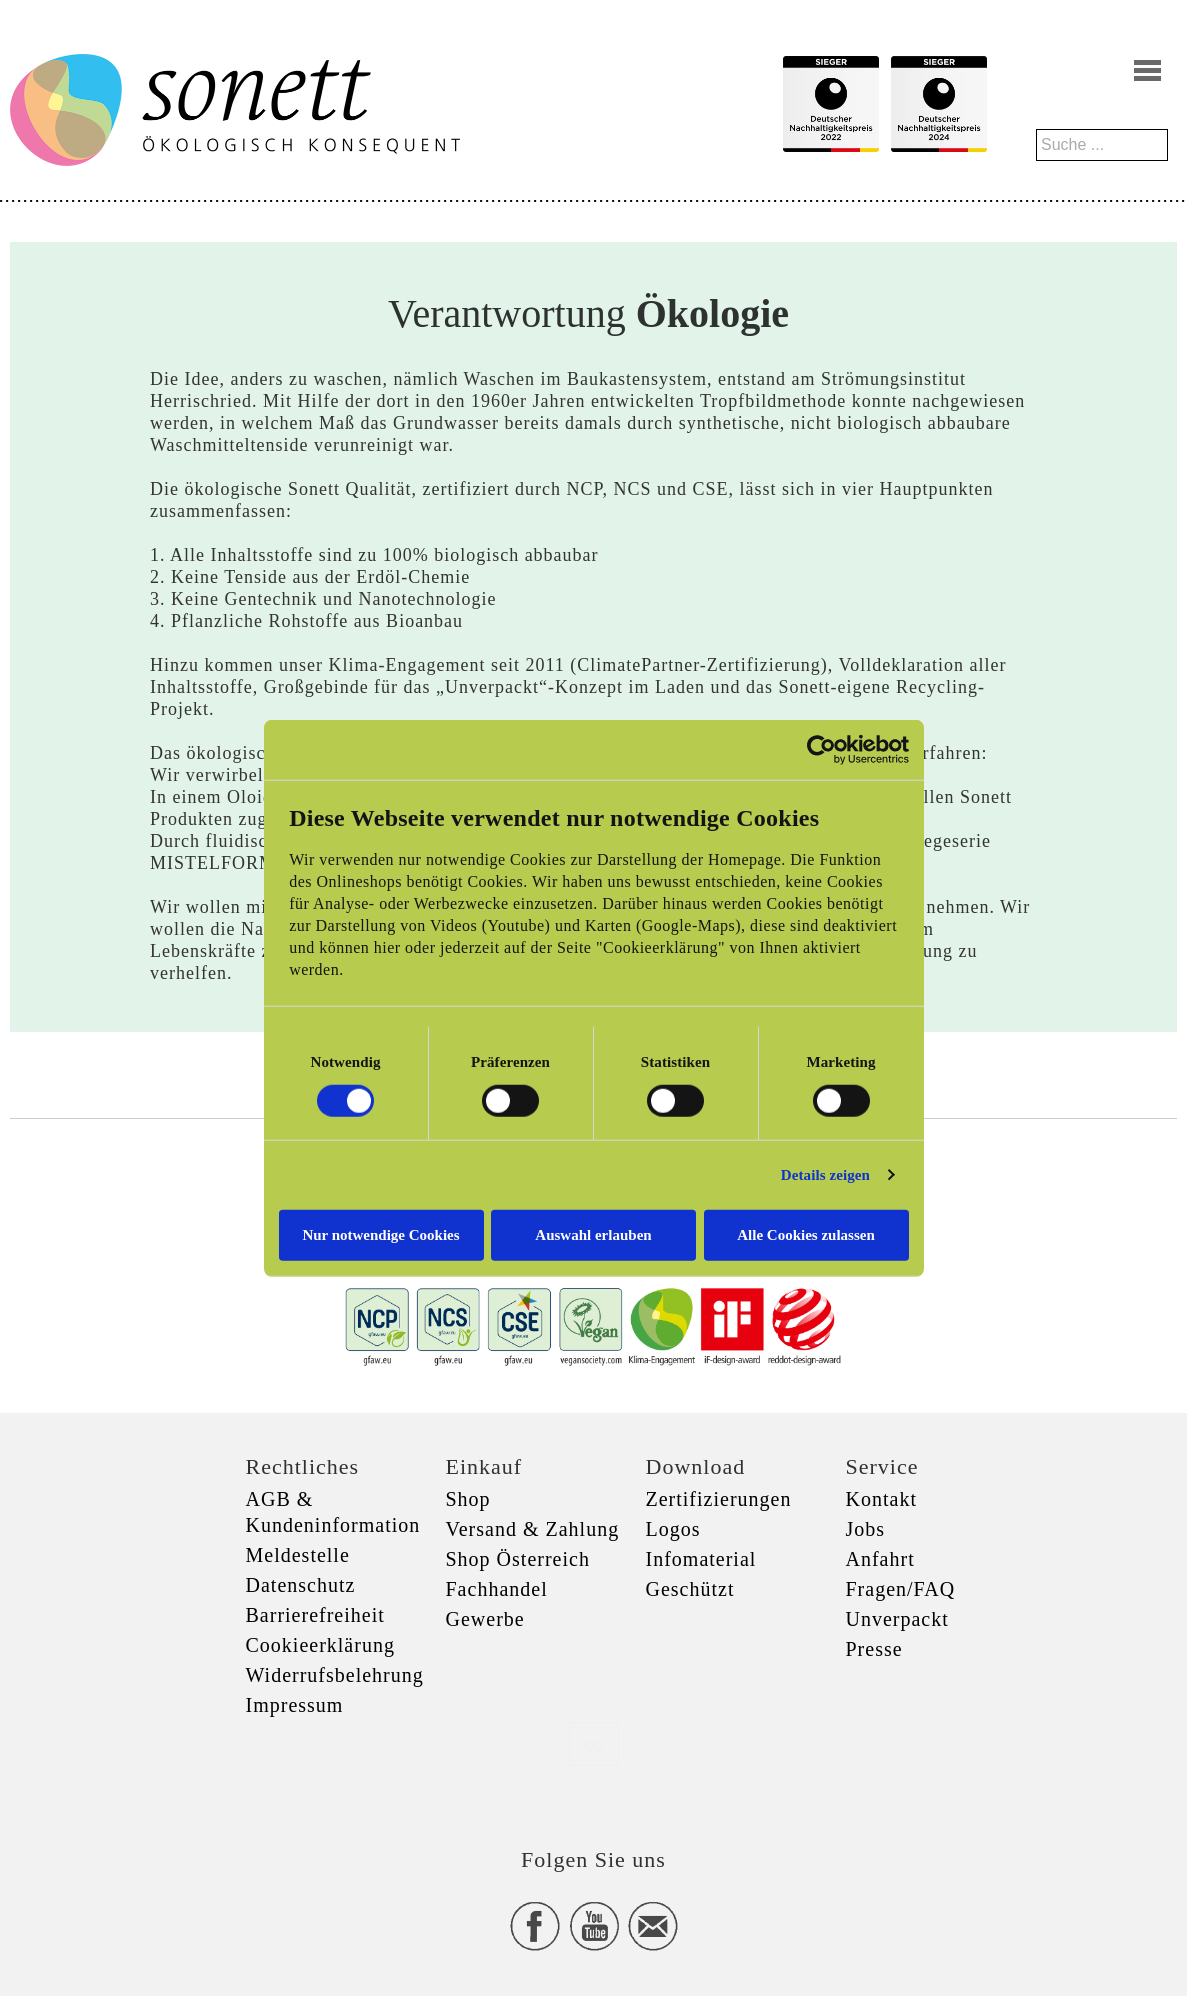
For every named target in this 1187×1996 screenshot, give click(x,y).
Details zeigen (825, 1175)
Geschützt (690, 1589)
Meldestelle (298, 1555)
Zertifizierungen (719, 1499)
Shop (468, 1499)
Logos (673, 1529)
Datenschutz (301, 1585)
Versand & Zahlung (533, 1529)
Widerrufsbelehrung (335, 1675)
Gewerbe (485, 1619)
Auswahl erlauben (593, 1234)
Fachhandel (497, 1589)
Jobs (866, 1529)
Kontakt (881, 1499)
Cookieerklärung (320, 1645)
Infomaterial (701, 1559)
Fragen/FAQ (901, 1589)
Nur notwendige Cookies (380, 1234)
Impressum (295, 1705)
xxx (594, 1743)
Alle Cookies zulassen (806, 1234)
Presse (874, 1649)
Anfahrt (880, 1559)
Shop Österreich (518, 1559)
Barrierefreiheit (315, 1615)
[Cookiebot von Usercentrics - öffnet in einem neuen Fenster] (821, 750)
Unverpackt (897, 1619)
